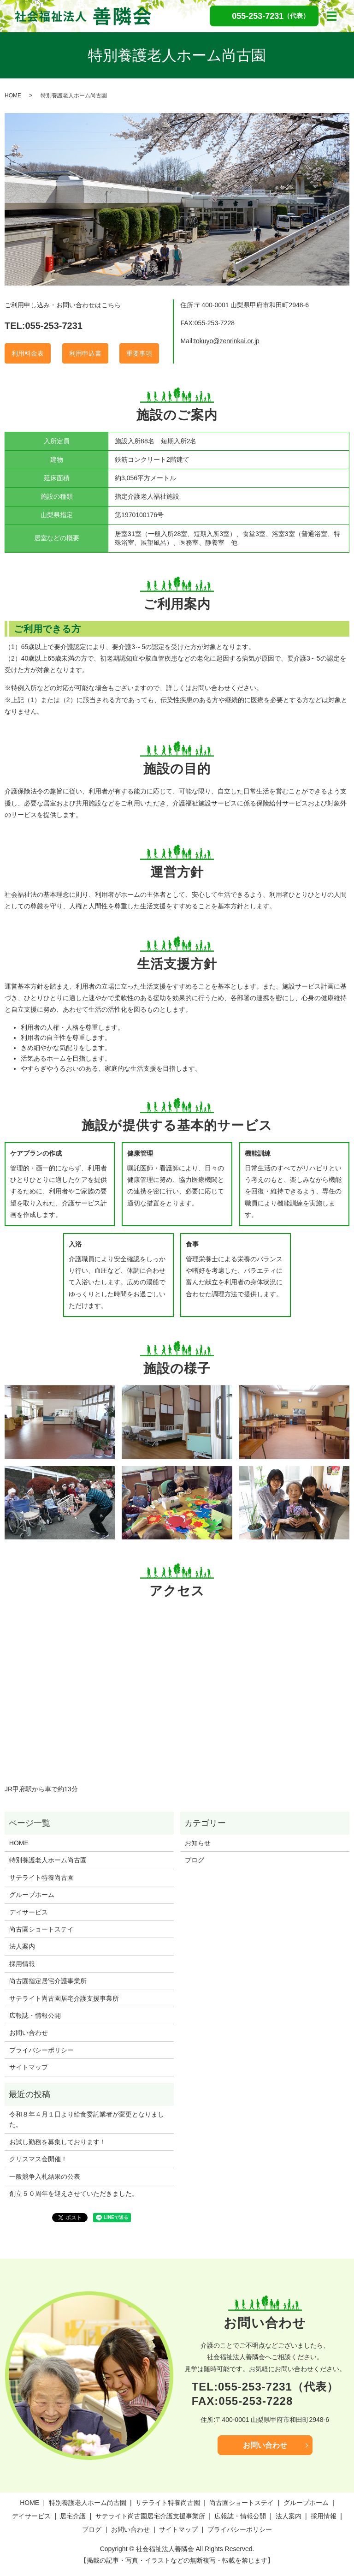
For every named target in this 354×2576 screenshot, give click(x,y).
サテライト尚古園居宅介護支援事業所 (64, 1998)
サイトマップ (28, 2067)
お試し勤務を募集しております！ (57, 2142)
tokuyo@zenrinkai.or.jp (227, 341)
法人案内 (22, 1946)
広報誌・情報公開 (35, 2015)
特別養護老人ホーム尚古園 (48, 1860)
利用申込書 (85, 353)
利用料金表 (28, 353)
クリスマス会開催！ (38, 2159)
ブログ (194, 1860)
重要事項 (139, 353)
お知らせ (198, 1843)
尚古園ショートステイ (41, 1929)
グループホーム (31, 1894)
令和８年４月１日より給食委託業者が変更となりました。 (86, 2119)
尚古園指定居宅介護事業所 (48, 1981)
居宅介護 (73, 2516)
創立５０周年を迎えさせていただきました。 (73, 2193)
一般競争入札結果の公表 (44, 2176)
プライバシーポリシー (41, 2050)
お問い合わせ (28, 2032)
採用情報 (22, 1964)
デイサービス (28, 1912)
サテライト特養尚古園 (41, 1877)
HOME (13, 95)
